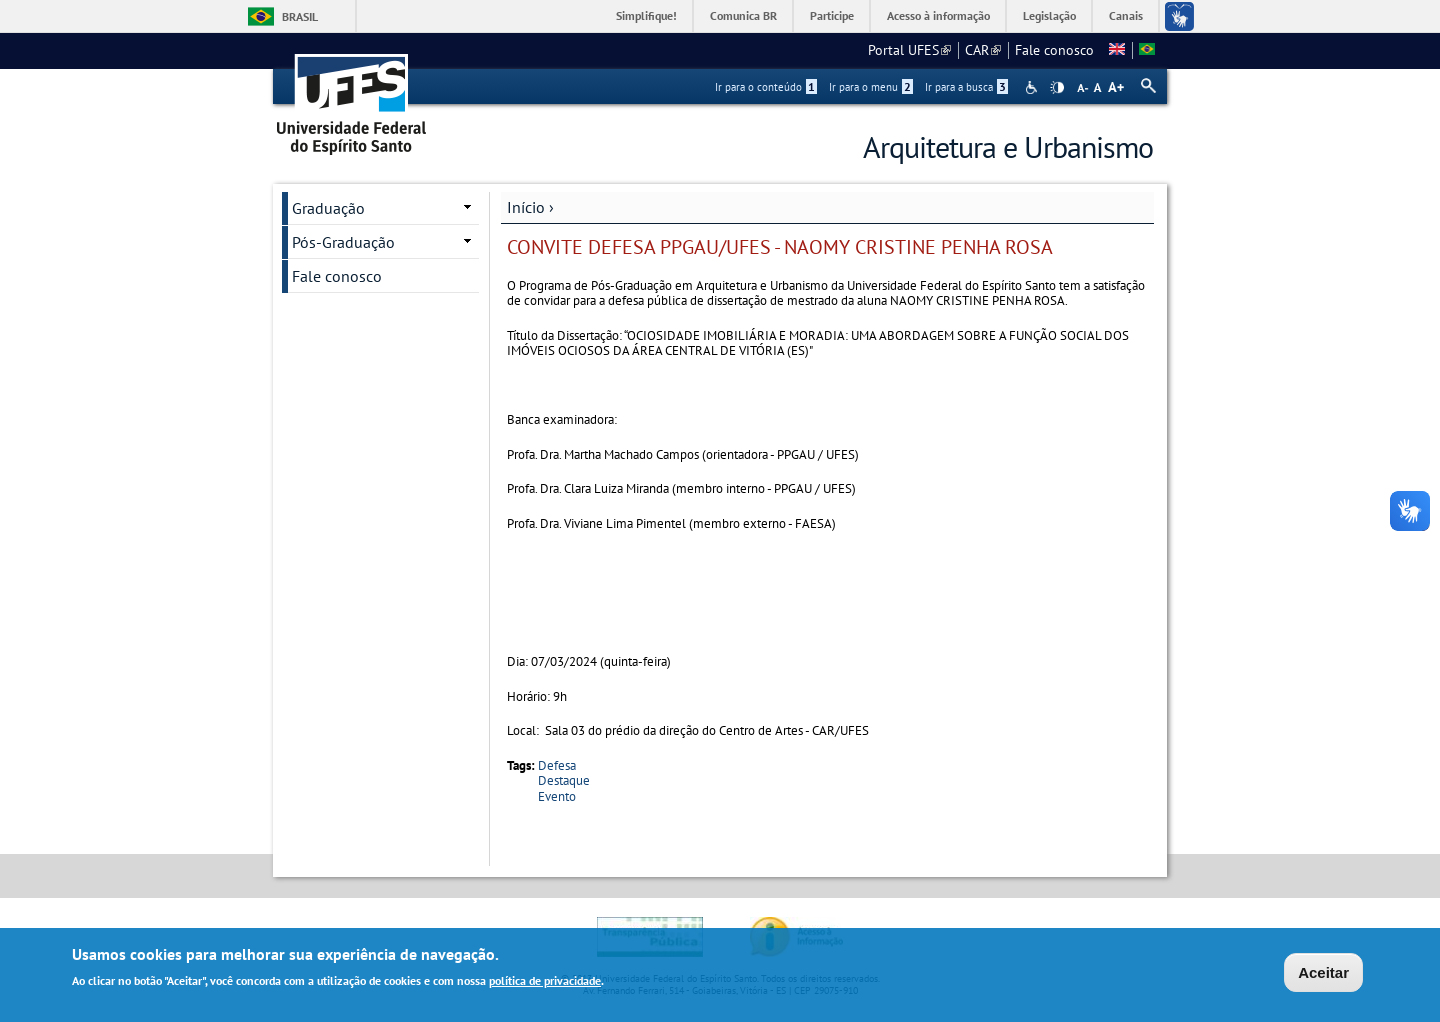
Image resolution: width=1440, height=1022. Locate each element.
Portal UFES (909, 50)
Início (526, 207)
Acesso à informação (938, 15)
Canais (1126, 15)
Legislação (1049, 15)
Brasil (300, 16)
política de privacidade (545, 983)
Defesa (557, 765)
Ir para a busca (966, 87)
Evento (557, 796)
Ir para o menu (871, 87)
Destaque (564, 780)
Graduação (328, 208)
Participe (832, 15)
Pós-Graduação (343, 242)
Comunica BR (743, 15)
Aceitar (1323, 975)
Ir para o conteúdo (766, 87)
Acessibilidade (1033, 87)
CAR (983, 50)
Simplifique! (646, 15)
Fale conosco (1054, 50)
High (1057, 88)
